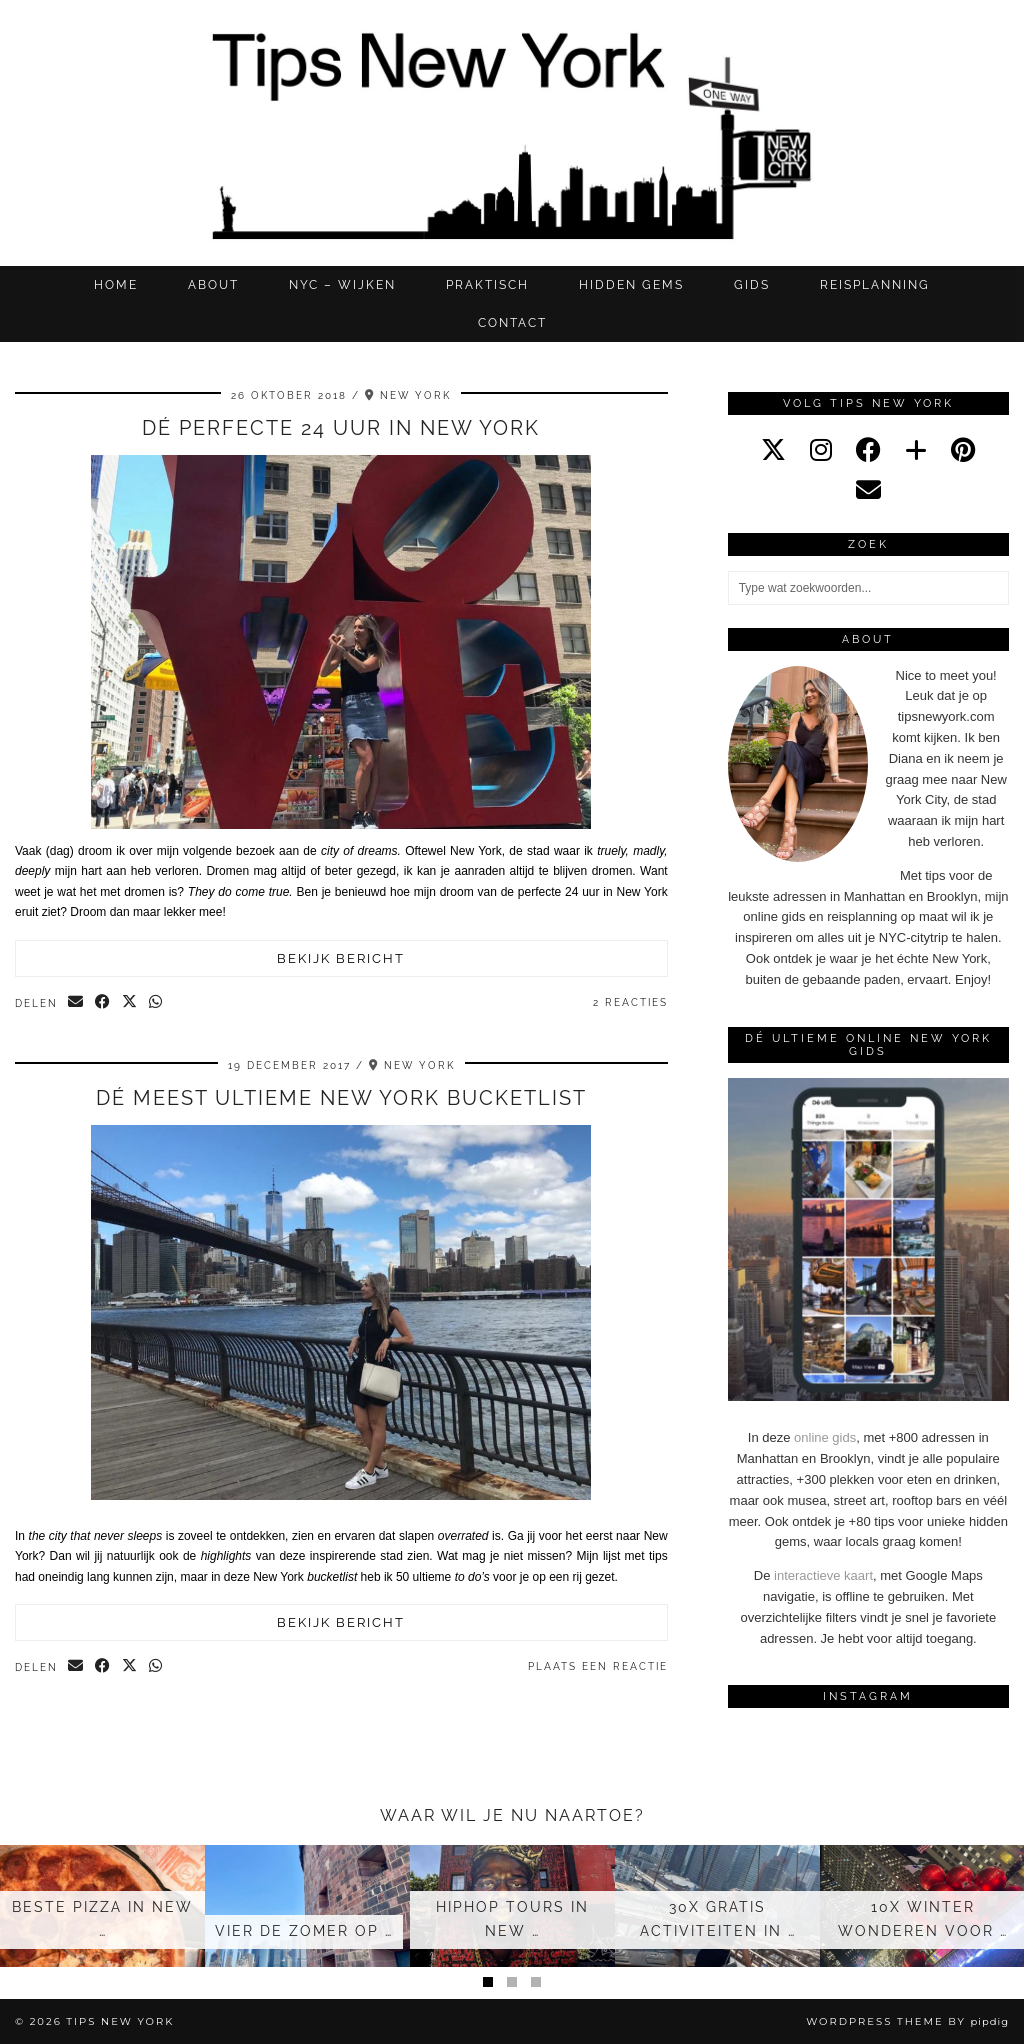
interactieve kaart (823, 1575)
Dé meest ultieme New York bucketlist (341, 1098)
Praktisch (487, 285)
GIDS (752, 285)
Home (116, 285)
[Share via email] (76, 1003)
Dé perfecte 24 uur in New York (341, 428)
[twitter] (773, 450)
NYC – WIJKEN (342, 285)
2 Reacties (630, 1002)
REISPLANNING (875, 285)
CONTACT (512, 323)
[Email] (868, 490)
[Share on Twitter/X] (130, 1003)
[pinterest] (963, 450)
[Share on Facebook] (103, 1003)
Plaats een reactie (598, 1666)
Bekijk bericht (341, 958)
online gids (825, 1437)
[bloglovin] (916, 450)
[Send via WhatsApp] (156, 1003)
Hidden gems (631, 285)
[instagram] (821, 450)
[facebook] (868, 450)
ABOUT (213, 285)
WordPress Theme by (907, 2021)
